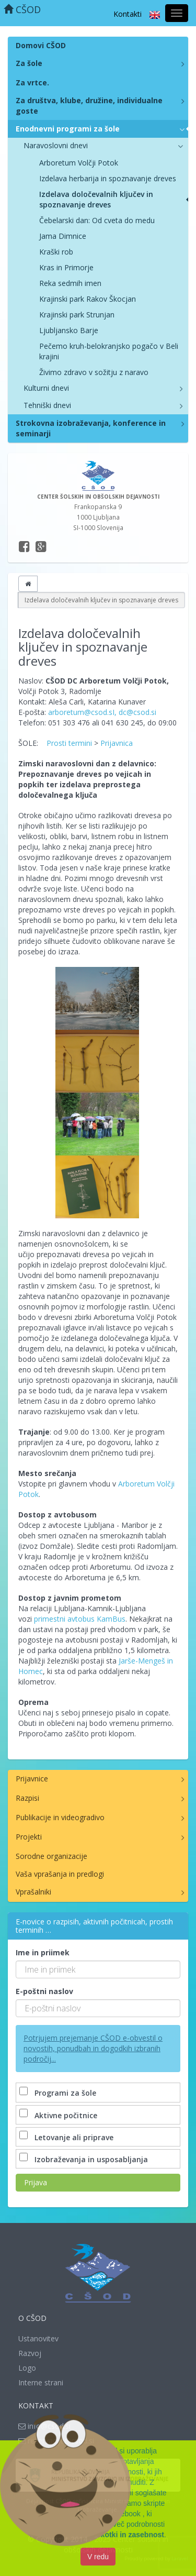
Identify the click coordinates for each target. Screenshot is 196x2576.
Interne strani (40, 2382)
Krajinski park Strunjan (76, 315)
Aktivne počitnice (59, 2115)
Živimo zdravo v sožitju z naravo (93, 372)
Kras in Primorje (66, 267)
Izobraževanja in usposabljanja (84, 2159)
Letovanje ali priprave (67, 2137)
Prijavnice (32, 1779)
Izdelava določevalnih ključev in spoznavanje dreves (96, 199)
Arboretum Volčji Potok (78, 163)
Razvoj (29, 2353)
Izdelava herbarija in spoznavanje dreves (107, 178)
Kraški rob (56, 252)
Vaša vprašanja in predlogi (60, 1874)
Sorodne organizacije (51, 1856)
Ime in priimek (43, 1952)
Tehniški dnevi (47, 405)
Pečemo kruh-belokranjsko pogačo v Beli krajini (108, 351)
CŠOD (22, 9)
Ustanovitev (38, 2338)
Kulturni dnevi (46, 388)
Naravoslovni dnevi (56, 145)
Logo (27, 2368)
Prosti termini (69, 743)
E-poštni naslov (44, 1991)
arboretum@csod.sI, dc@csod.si (102, 712)
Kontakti (127, 14)
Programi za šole (58, 2093)
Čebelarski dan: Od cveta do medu (97, 220)
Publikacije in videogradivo (60, 1817)
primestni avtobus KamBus (79, 1619)
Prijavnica (116, 743)
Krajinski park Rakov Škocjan (87, 299)
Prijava (35, 2182)
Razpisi (27, 1798)
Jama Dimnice (62, 236)
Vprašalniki (33, 1892)
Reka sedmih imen (70, 283)
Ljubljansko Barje (68, 330)
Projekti (29, 1837)
